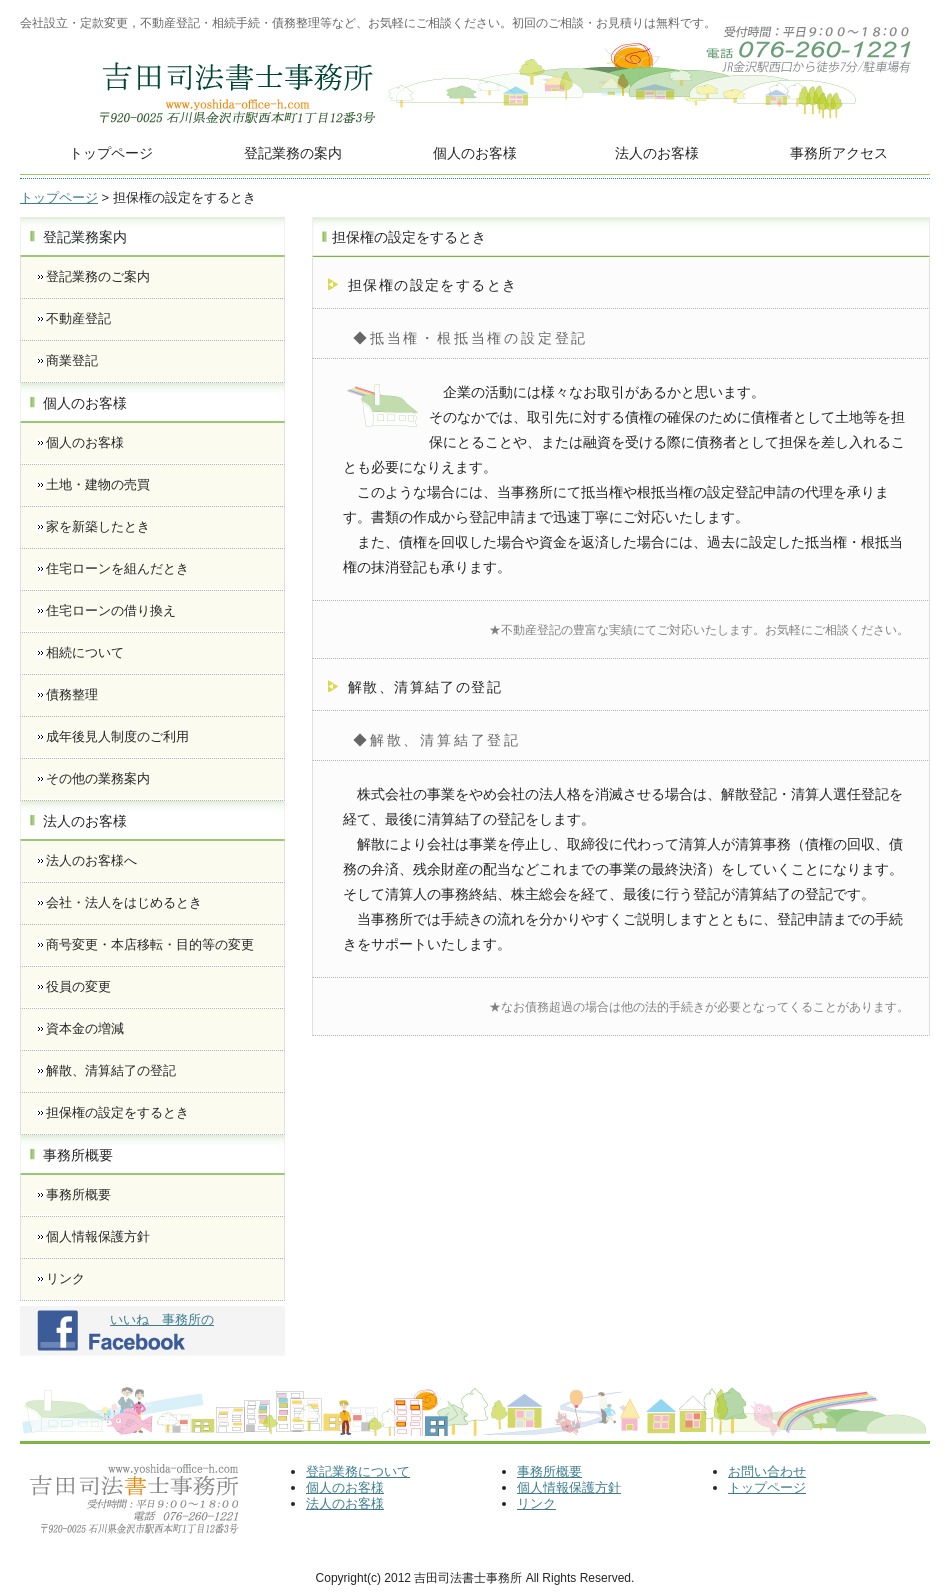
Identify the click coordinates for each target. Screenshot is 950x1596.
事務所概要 (78, 1194)
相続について (85, 652)
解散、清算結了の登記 (111, 1070)
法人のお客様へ (91, 860)
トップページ (111, 153)
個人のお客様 (475, 153)
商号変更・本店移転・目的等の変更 (150, 944)
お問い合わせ (767, 1471)
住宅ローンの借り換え (111, 610)
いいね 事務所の (162, 1319)
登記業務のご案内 (98, 276)
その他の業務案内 (98, 778)
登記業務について (358, 1471)
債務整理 (72, 694)
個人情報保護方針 (98, 1236)
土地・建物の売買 (98, 484)
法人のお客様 (657, 153)
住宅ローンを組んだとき (117, 568)
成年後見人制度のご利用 (117, 736)
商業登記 (72, 360)
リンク (65, 1278)
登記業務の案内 (293, 153)
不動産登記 (78, 318)
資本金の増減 (85, 1028)
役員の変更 (78, 986)
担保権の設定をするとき (117, 1112)
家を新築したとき (98, 526)
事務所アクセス (839, 153)
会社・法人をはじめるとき (124, 902)
